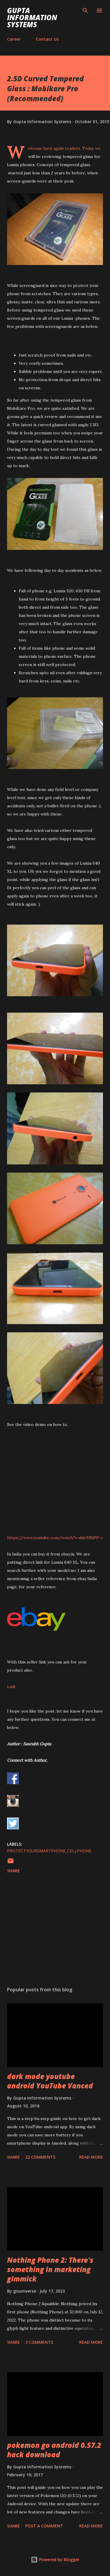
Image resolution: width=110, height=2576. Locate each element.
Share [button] (13, 1870)
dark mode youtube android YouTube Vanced (50, 2080)
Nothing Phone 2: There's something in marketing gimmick (50, 2269)
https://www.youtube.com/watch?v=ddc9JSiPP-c (55, 1537)
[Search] (85, 10)
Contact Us (47, 39)
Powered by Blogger (55, 2559)
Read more (91, 2157)
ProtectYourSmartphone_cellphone (49, 1851)
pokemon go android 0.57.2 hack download (54, 2449)
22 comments (40, 2157)
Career (14, 39)
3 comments (39, 2342)
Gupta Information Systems (32, 17)
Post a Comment (44, 2526)
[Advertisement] (55, 1931)
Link (11, 1686)
